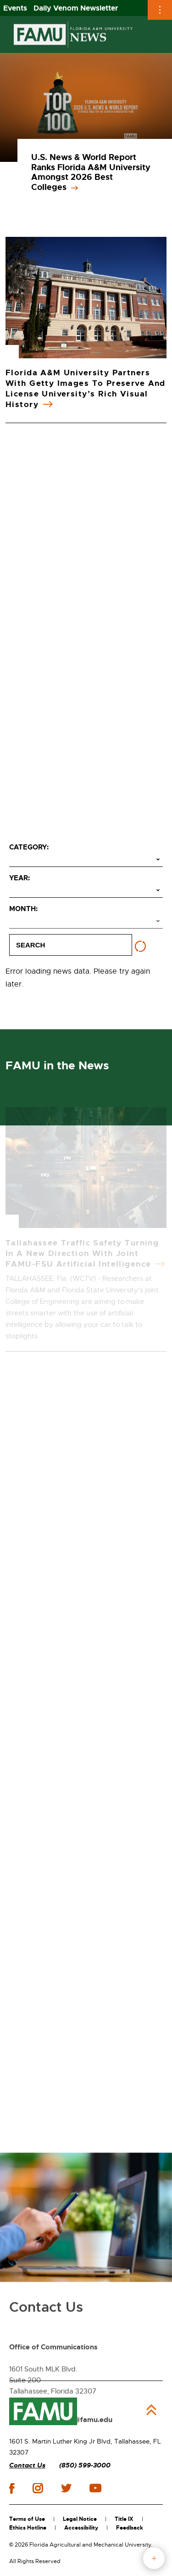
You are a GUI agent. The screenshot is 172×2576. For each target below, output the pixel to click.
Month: (23, 908)
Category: (29, 847)
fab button (154, 2558)
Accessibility (81, 2527)
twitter (66, 2488)
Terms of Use (27, 2519)
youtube (95, 2488)
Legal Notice (80, 2519)
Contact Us (27, 2465)
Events (15, 8)
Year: (19, 878)
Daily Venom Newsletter (75, 8)
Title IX (124, 2519)
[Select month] (86, 922)
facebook (11, 2488)
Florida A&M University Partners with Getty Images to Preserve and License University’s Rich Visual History (86, 388)
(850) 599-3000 (85, 2465)
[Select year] (86, 891)
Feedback (129, 2527)
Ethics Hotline (27, 2527)
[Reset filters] (140, 946)
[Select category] (86, 860)
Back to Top (151, 2409)
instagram (38, 2488)
